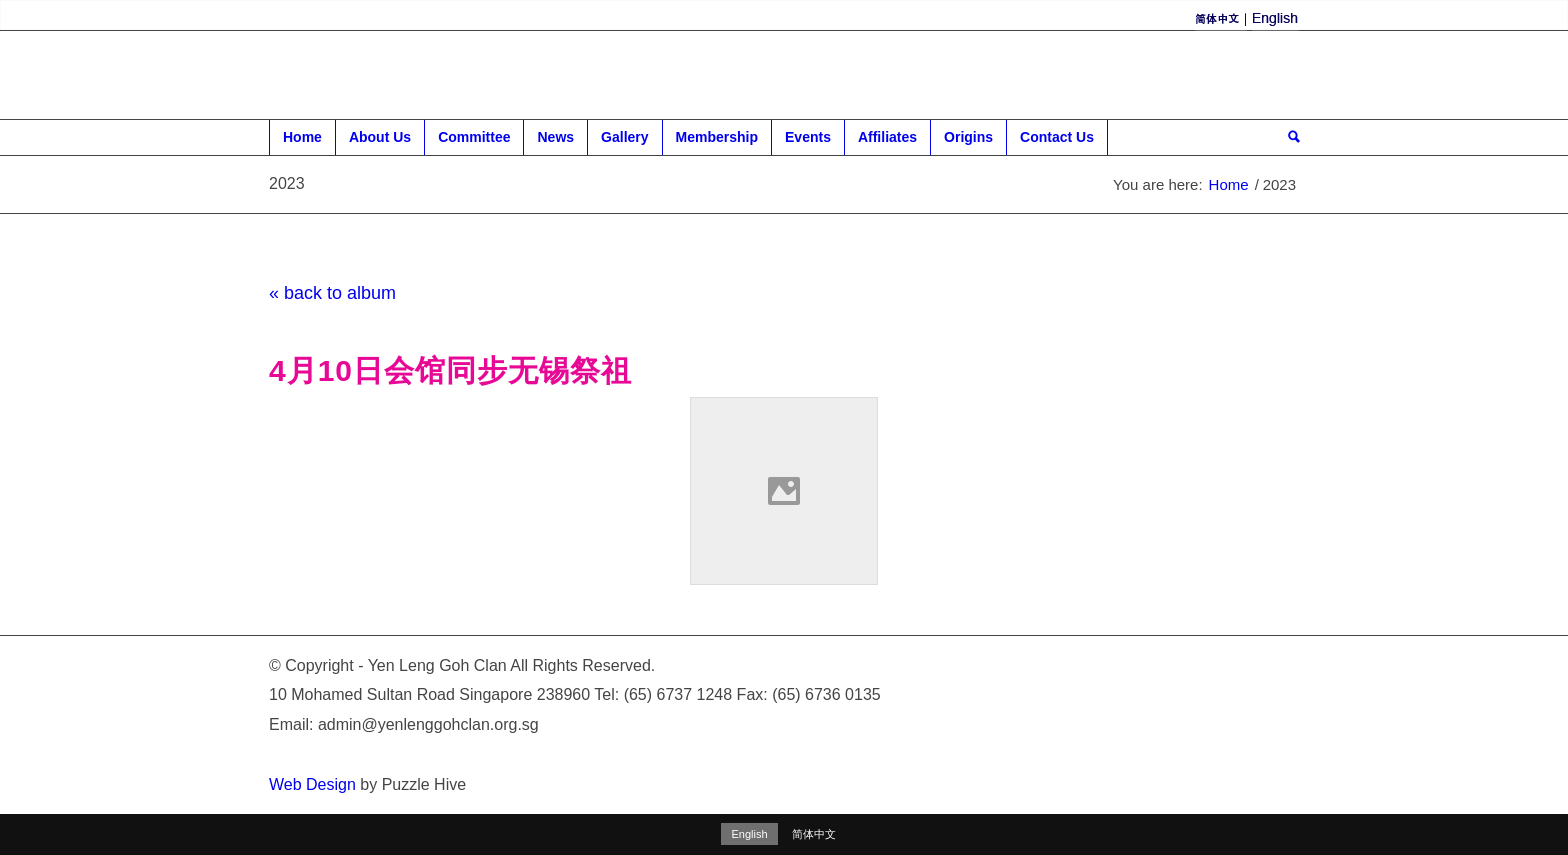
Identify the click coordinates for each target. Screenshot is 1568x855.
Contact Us (1057, 142)
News (556, 142)
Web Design (312, 784)
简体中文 (814, 834)
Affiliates (888, 142)
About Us (380, 142)
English (749, 834)
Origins (969, 142)
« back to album (332, 293)
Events (808, 142)
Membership (717, 142)
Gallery (625, 142)
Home (302, 142)
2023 (287, 183)
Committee (474, 142)
